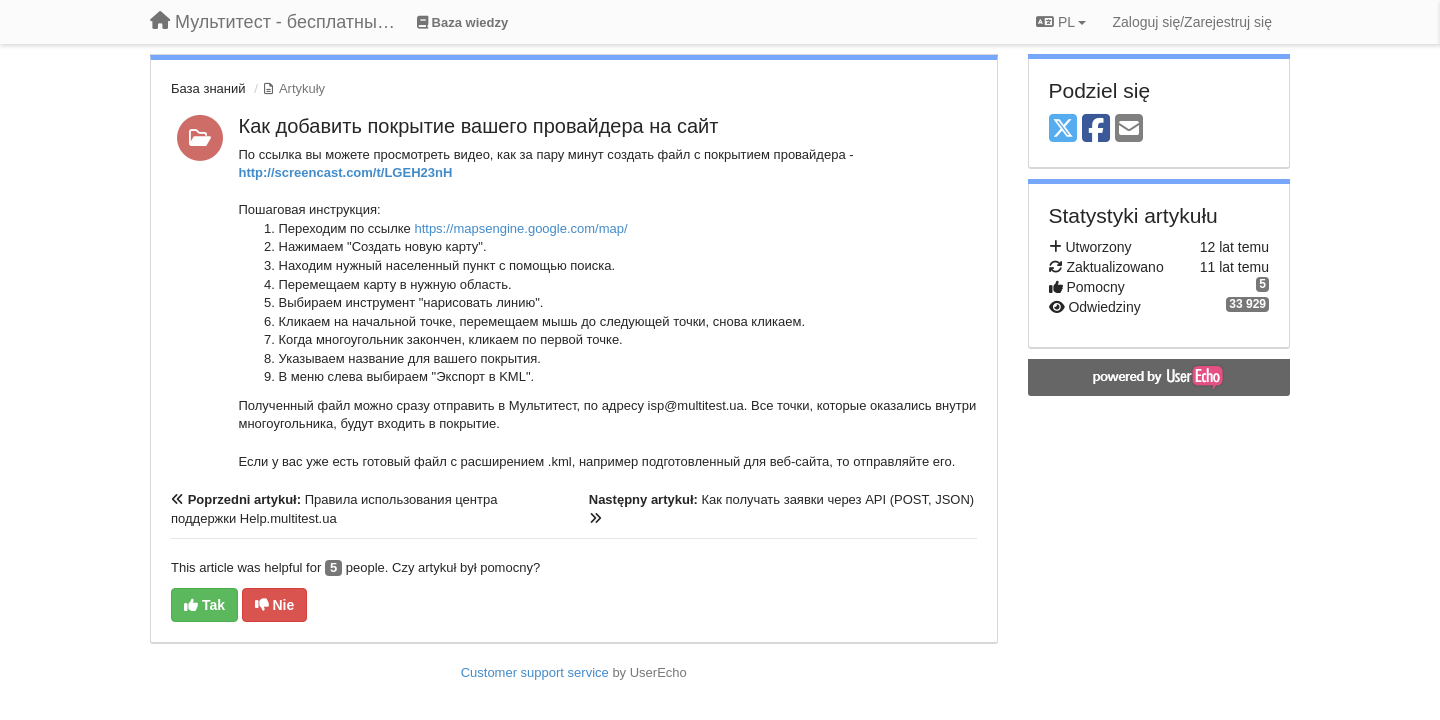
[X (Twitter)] (1063, 129)
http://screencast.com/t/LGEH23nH (346, 172)
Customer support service (535, 672)
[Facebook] (1096, 129)
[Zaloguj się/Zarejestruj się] (1192, 22)
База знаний (208, 88)
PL (1061, 22)
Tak (204, 605)
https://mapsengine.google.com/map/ (520, 228)
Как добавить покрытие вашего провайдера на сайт (479, 126)
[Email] (1129, 129)
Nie (275, 605)
